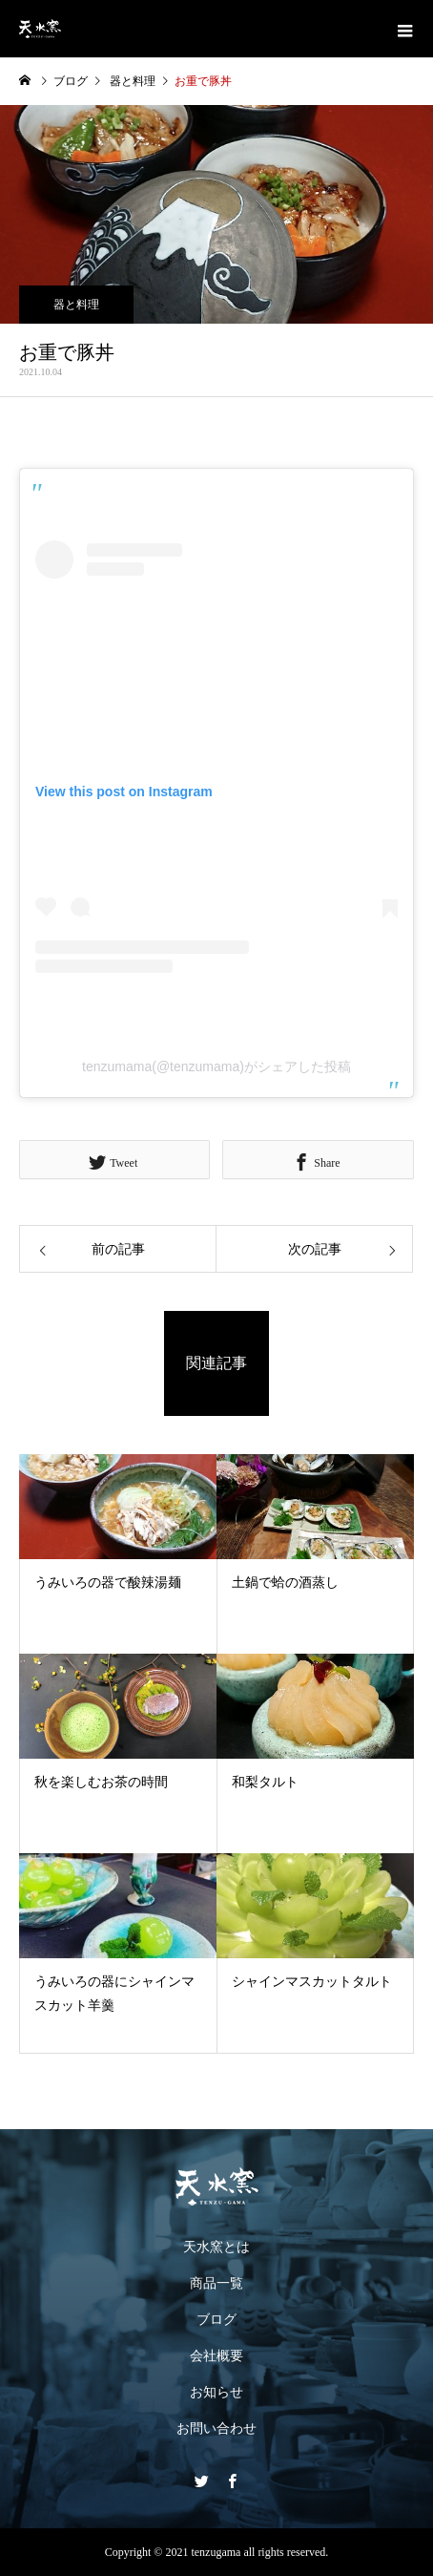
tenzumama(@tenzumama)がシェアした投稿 (216, 1066)
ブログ (216, 2319)
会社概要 (216, 2356)
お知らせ (216, 2392)
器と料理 (76, 304)
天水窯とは (216, 2247)
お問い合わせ (216, 2428)
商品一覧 (216, 2283)
